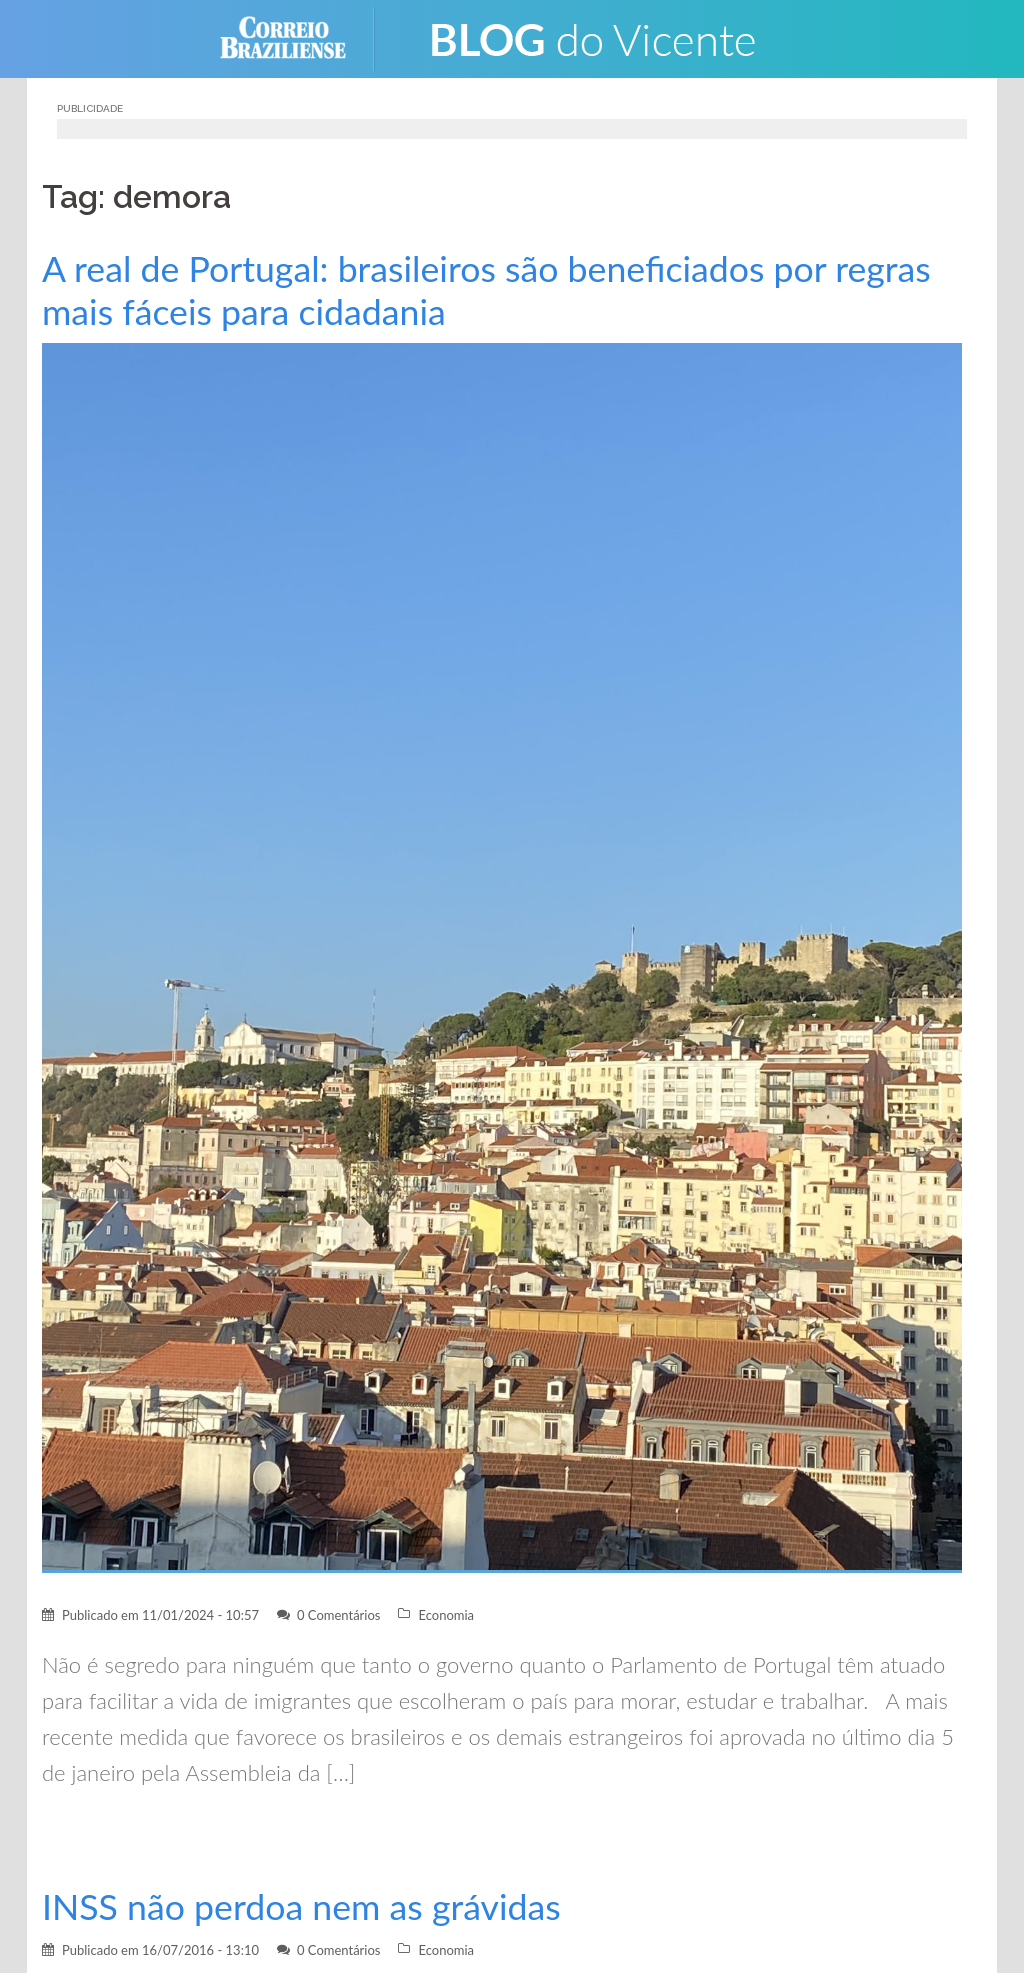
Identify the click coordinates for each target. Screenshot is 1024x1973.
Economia (446, 1615)
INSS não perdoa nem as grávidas (301, 1906)
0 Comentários (339, 1615)
